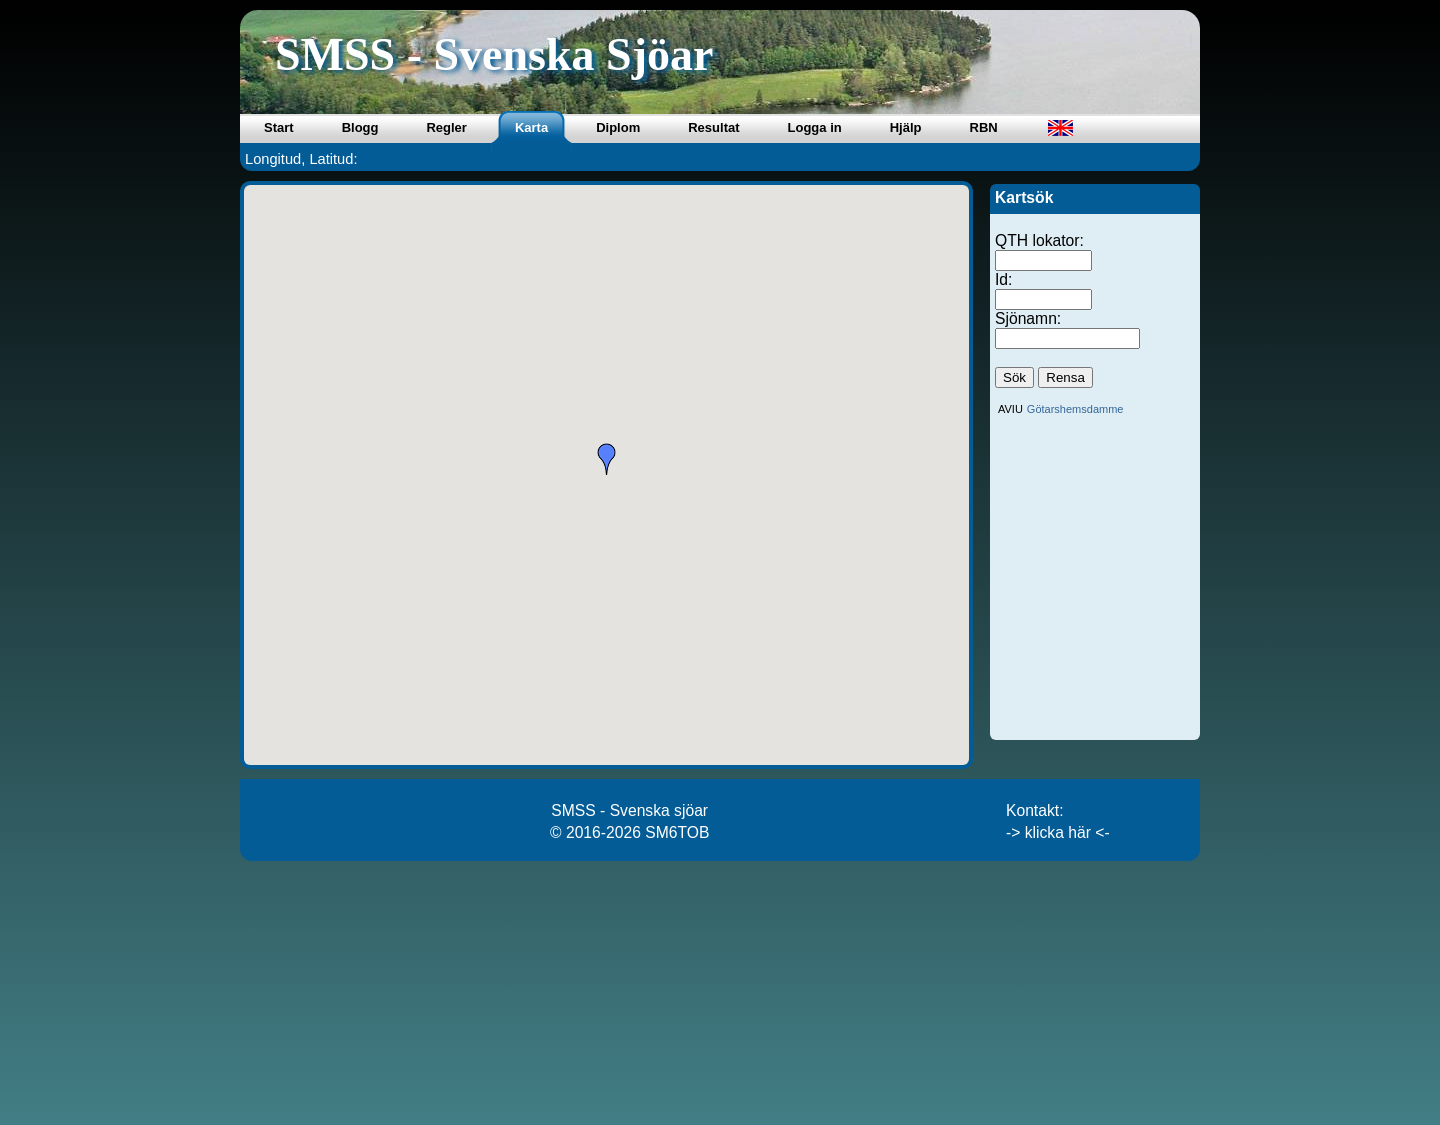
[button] (607, 459)
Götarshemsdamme (1075, 409)
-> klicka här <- (1058, 832)
